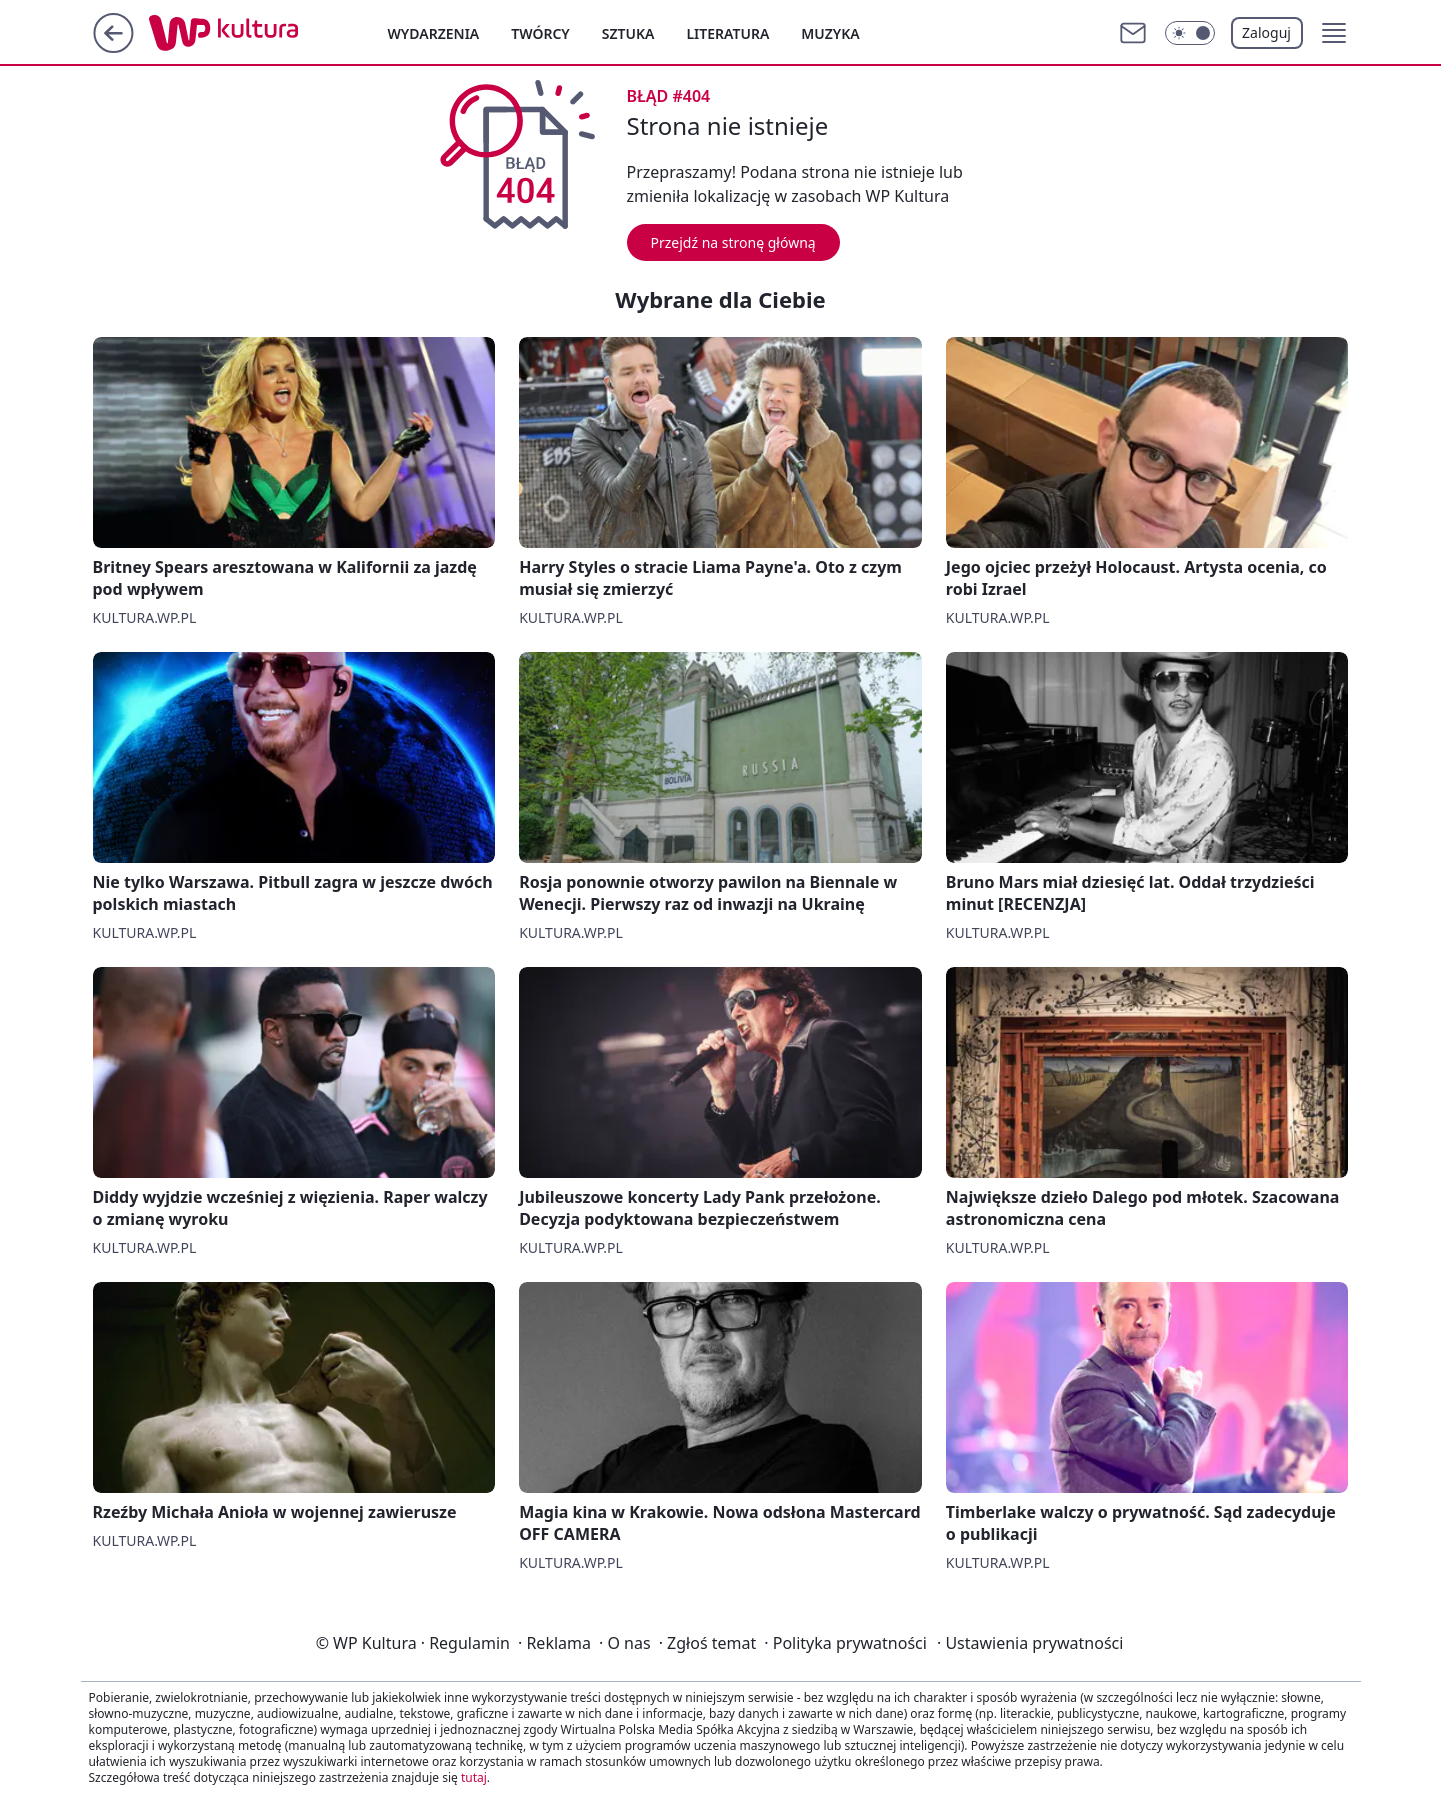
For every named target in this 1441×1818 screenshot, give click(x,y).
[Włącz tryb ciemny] (1190, 33)
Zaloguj (1266, 32)
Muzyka (830, 33)
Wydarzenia (434, 33)
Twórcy (540, 33)
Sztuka (628, 33)
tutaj (474, 1777)
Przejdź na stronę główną (733, 242)
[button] (1334, 33)
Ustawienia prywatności (1030, 1643)
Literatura (727, 33)
